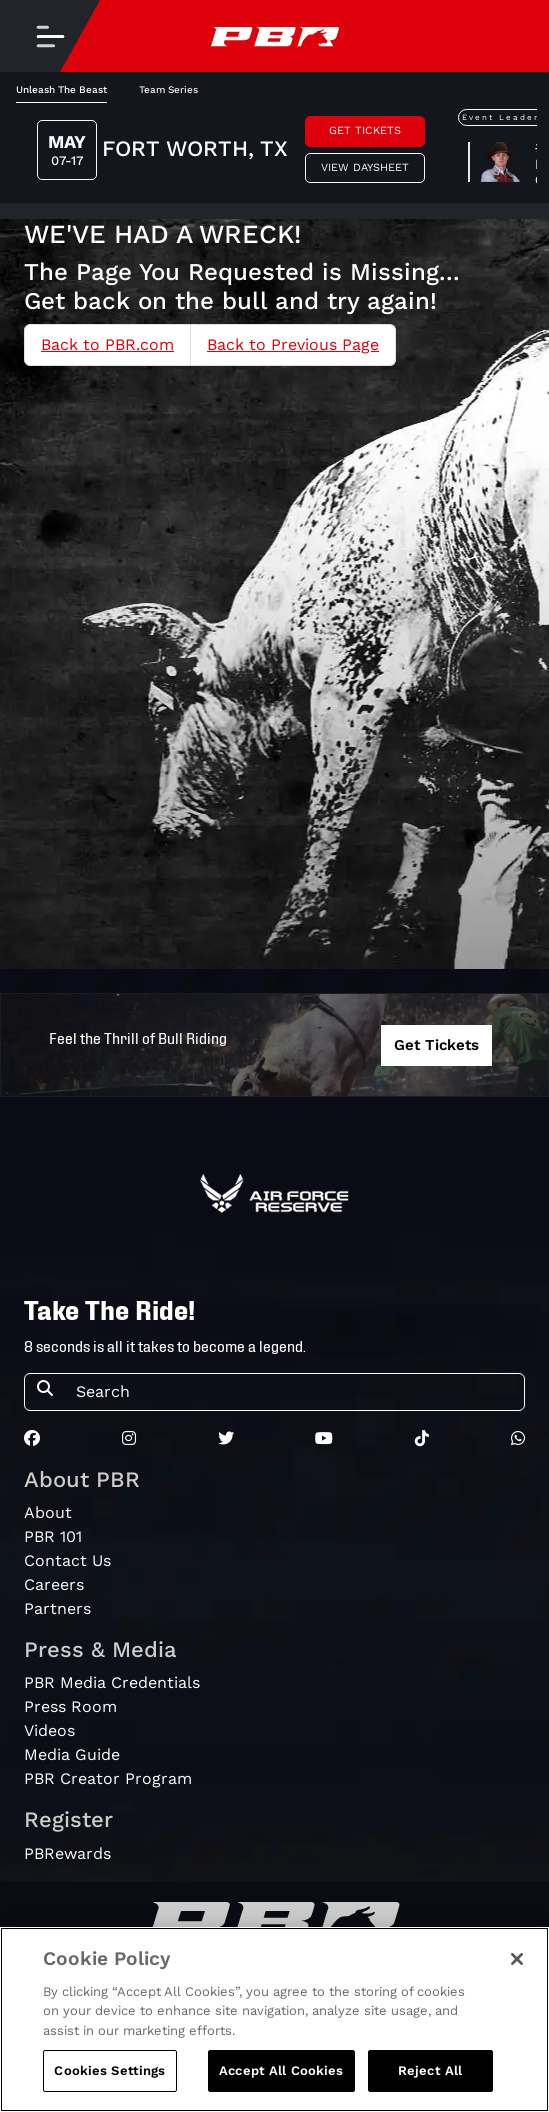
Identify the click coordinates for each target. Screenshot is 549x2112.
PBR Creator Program (108, 1778)
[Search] (294, 1392)
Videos (49, 1730)
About (48, 1512)
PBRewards (67, 1853)
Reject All (430, 2071)
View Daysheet (365, 167)
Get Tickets (365, 130)
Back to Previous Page (293, 344)
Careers (54, 1584)
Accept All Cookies (281, 2071)
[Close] (517, 1959)
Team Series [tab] (168, 89)
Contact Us (67, 1560)
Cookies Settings (109, 2071)
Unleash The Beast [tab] (61, 89)
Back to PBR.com (107, 344)
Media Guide (72, 1754)
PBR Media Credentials (112, 1682)
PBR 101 (53, 1536)
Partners (57, 1608)
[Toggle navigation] (50, 36)
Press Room (70, 1706)
